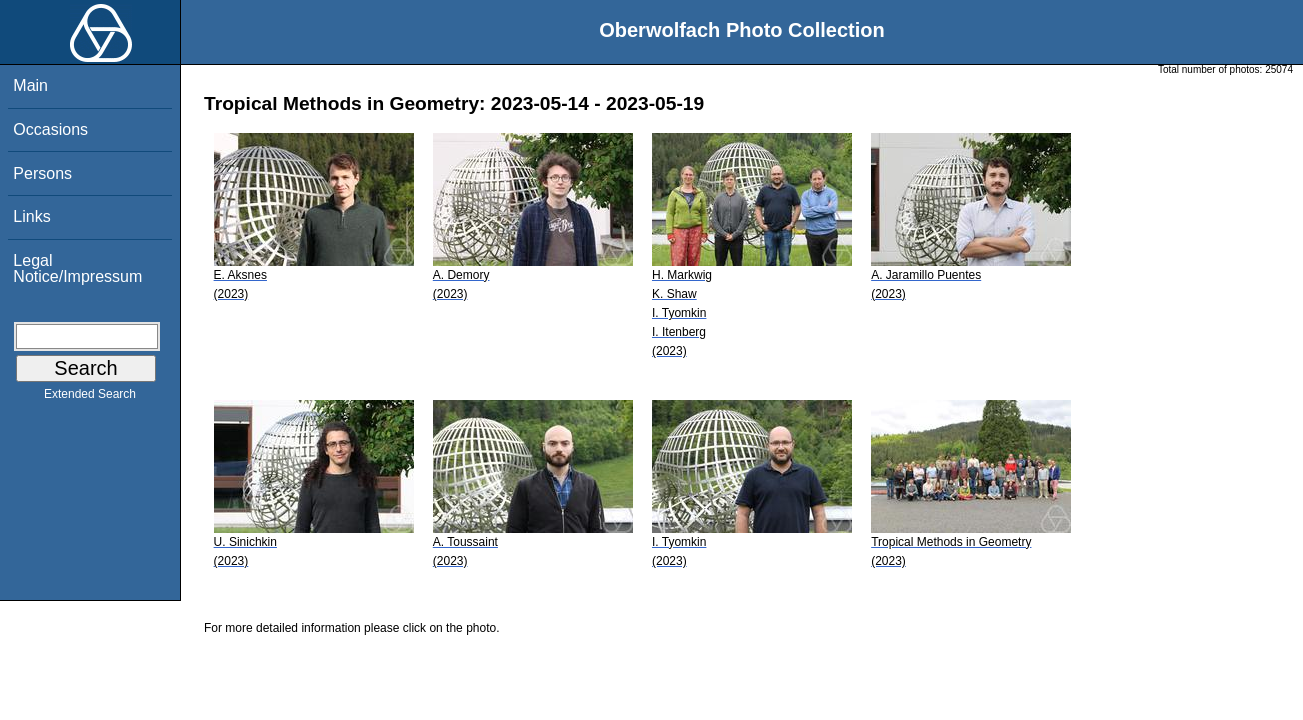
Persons (42, 173)
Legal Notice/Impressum (77, 268)
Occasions (50, 129)
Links (31, 216)
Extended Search (90, 398)
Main (30, 85)
